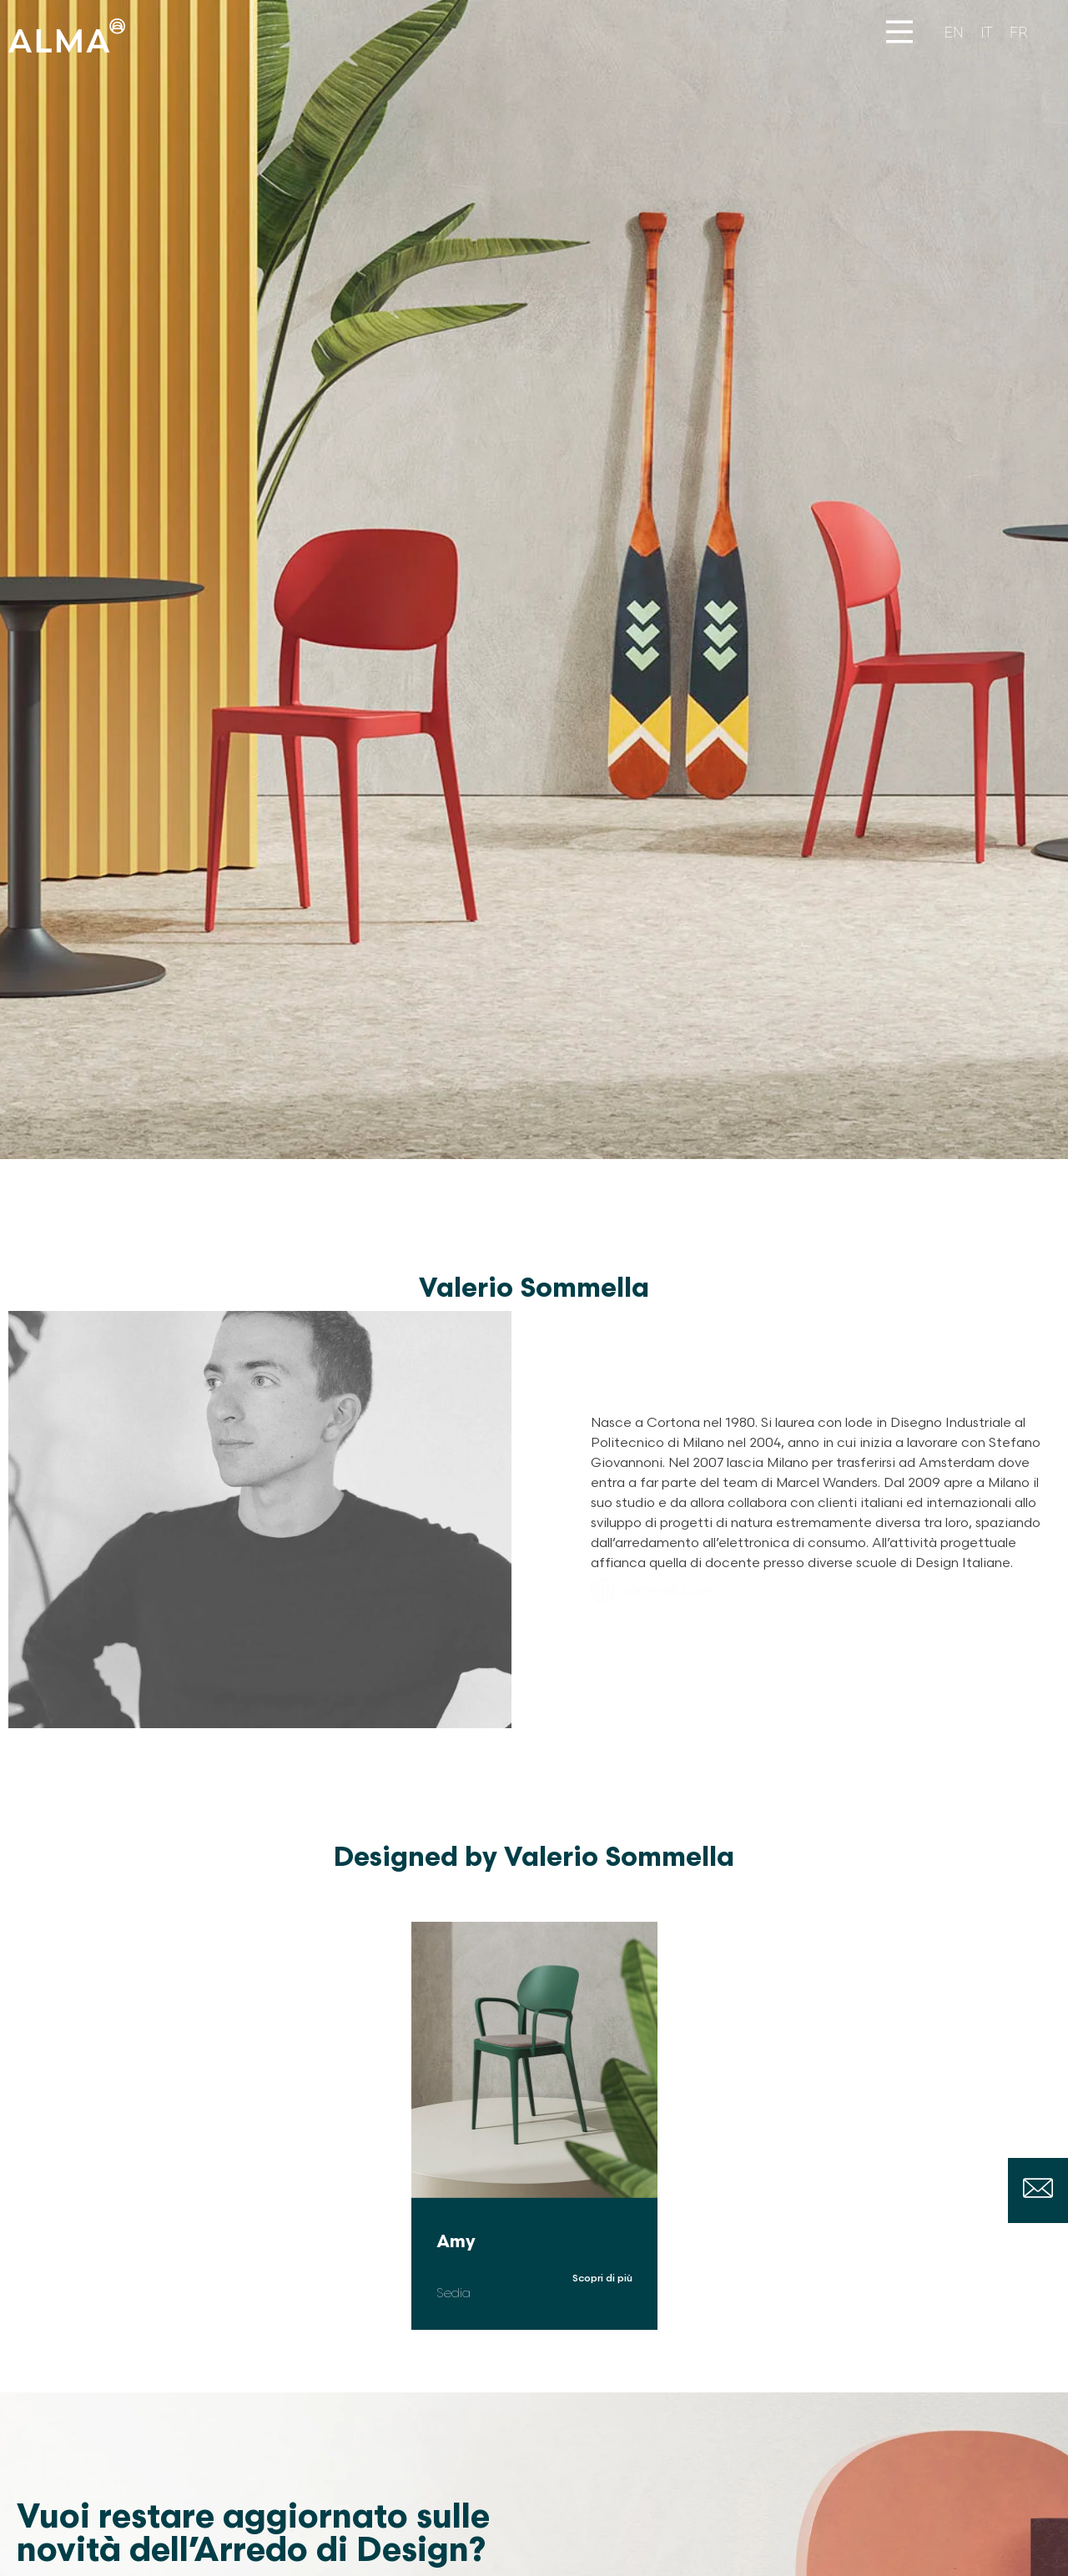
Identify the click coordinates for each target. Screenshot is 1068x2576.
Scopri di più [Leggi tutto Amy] (602, 2278)
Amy (456, 2241)
